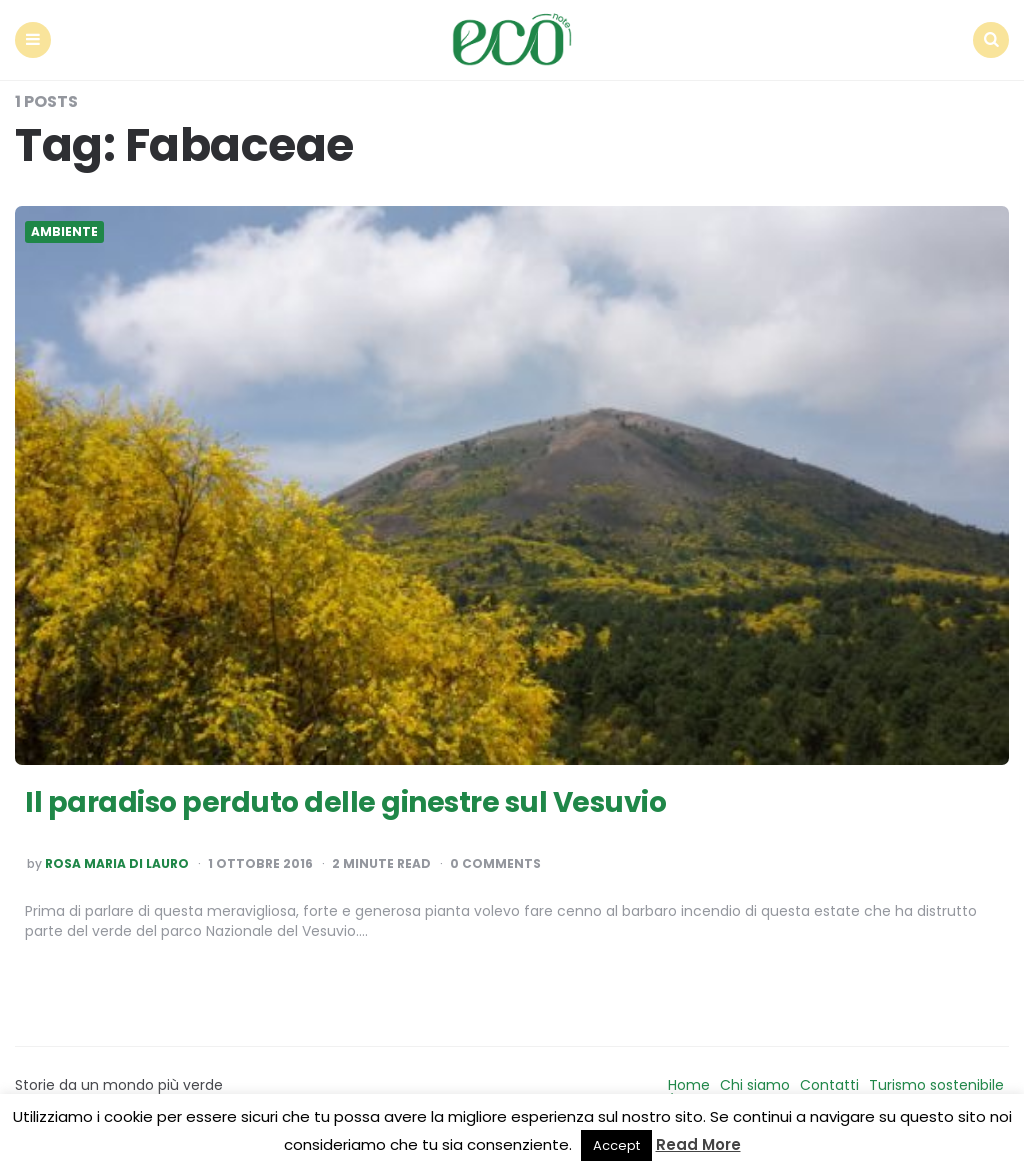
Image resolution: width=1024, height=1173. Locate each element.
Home (689, 1085)
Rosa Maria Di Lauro (117, 864)
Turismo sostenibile (936, 1085)
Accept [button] (616, 1145)
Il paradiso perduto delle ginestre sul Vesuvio (345, 802)
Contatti (829, 1085)
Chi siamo (755, 1085)
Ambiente (64, 232)
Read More (698, 1144)
